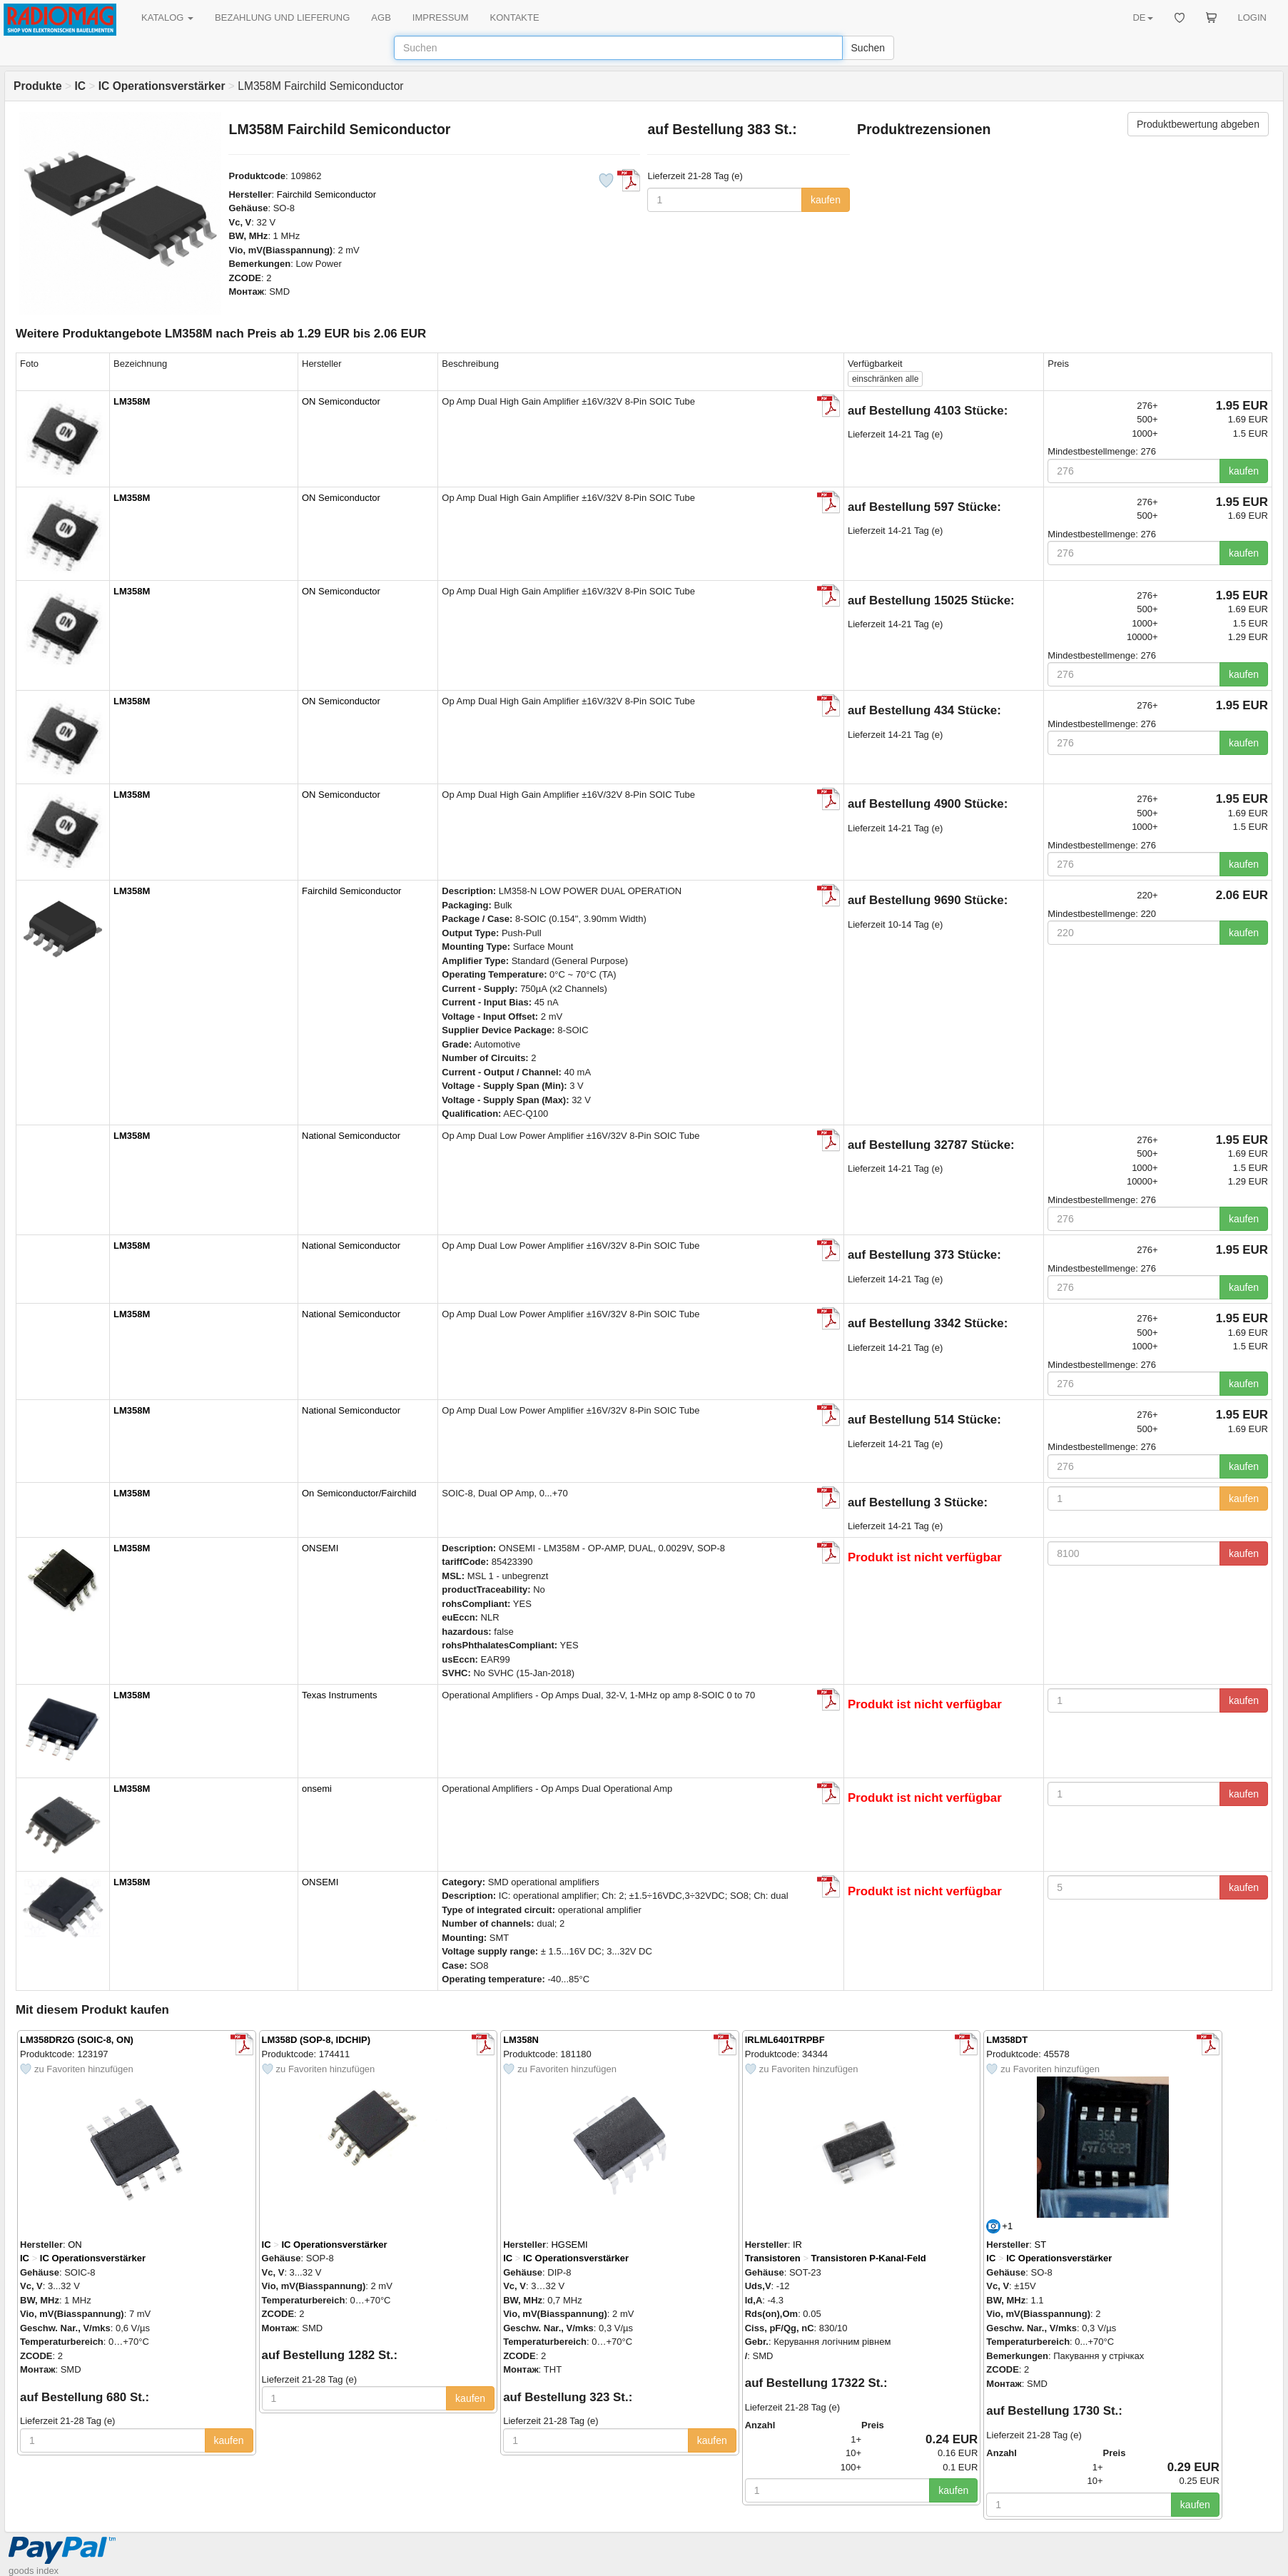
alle (885, 379)
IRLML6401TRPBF (785, 2039)
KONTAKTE (514, 17)
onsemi (317, 1788)
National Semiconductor (351, 1135)
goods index (34, 2570)
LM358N (521, 2039)
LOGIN (1252, 17)
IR (797, 2244)
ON (75, 2244)
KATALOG (167, 17)
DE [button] (1142, 17)
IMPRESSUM (440, 17)
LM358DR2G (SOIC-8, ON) (76, 2039)
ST (1041, 2244)
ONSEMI (320, 1548)
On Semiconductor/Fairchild (359, 1493)
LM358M (131, 401)
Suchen (868, 48)
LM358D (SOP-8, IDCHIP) (316, 2039)
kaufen (826, 200)
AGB (380, 17)
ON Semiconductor (341, 401)
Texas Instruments (339, 1695)
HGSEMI (569, 2244)
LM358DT (1007, 2039)
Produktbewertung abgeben (1198, 124)
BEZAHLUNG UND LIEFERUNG (282, 17)
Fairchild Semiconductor (326, 194)
